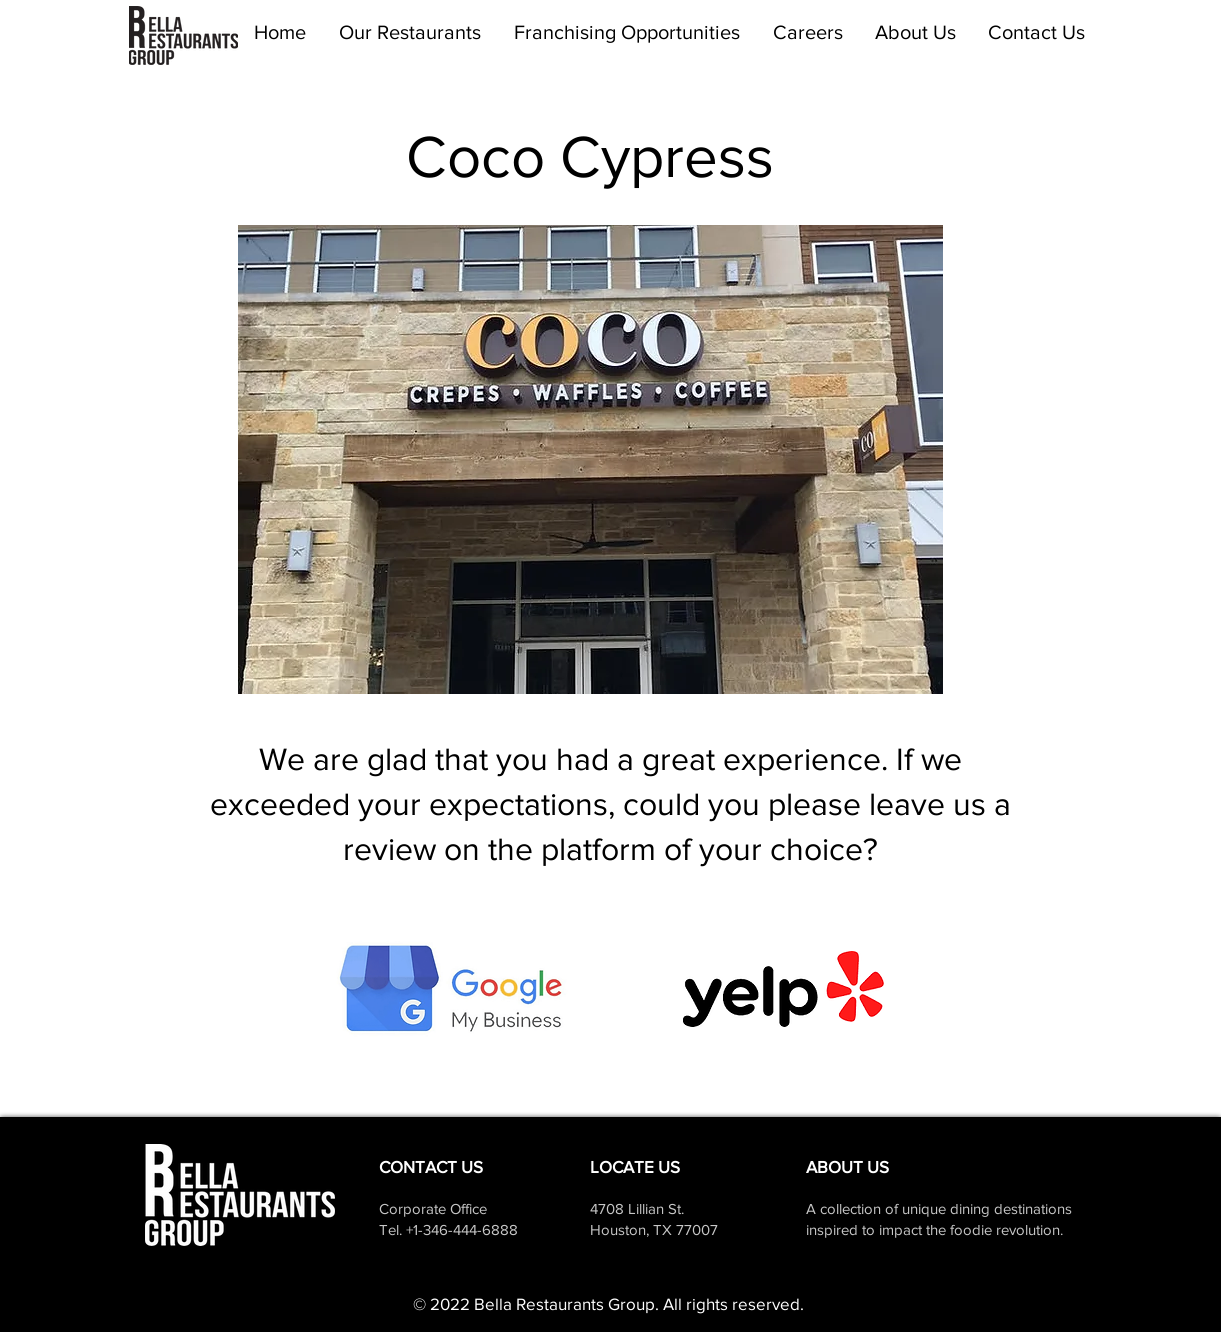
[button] (410, 32)
